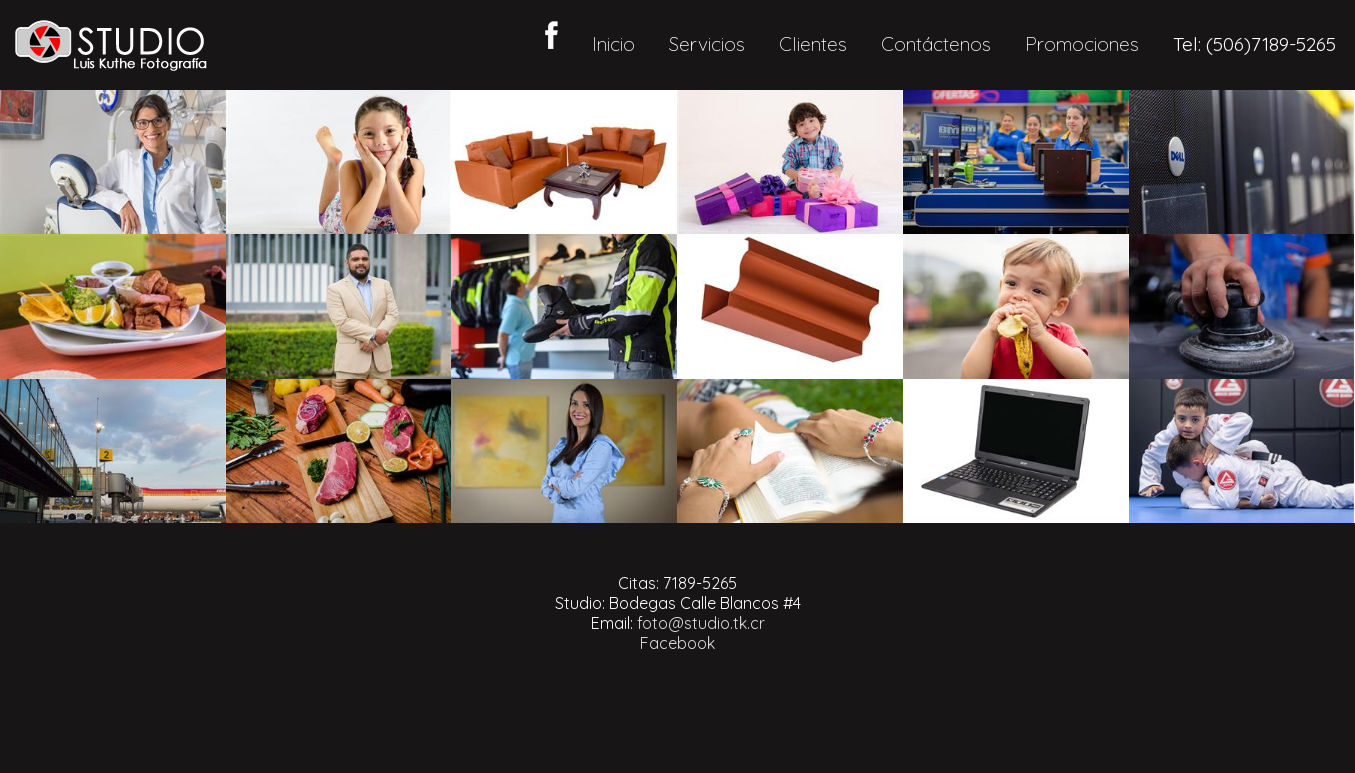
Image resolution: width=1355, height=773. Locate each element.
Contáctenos (936, 44)
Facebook (677, 643)
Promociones (1082, 44)
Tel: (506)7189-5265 (1254, 44)
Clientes (813, 44)
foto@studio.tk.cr (701, 623)
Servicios (707, 44)
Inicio (613, 44)
